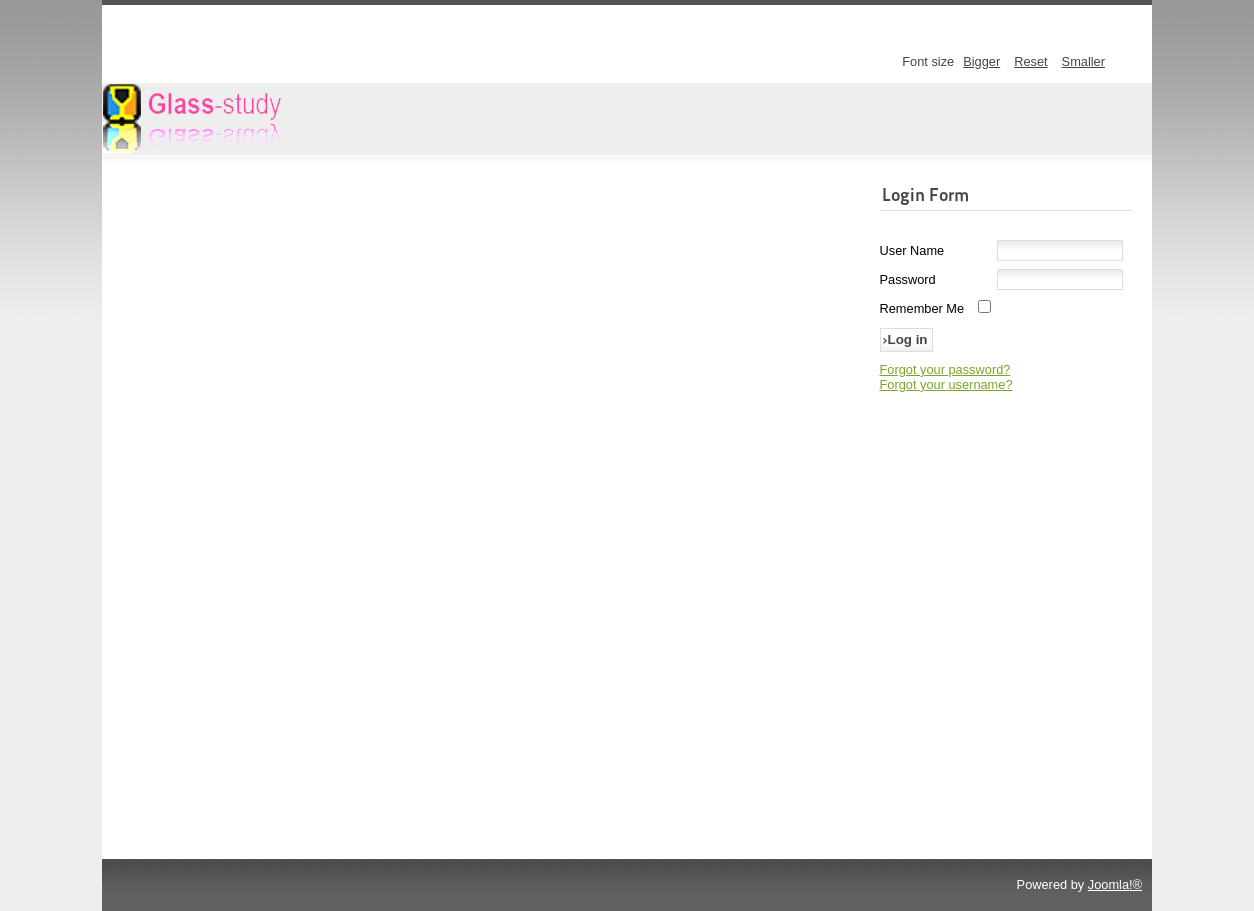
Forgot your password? (945, 369)
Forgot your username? (946, 384)
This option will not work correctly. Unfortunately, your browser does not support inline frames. (485, 499)
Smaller (1083, 61)
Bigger (981, 61)
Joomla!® (1115, 884)
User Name (912, 250)
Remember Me (922, 308)
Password (908, 279)
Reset (1030, 61)
